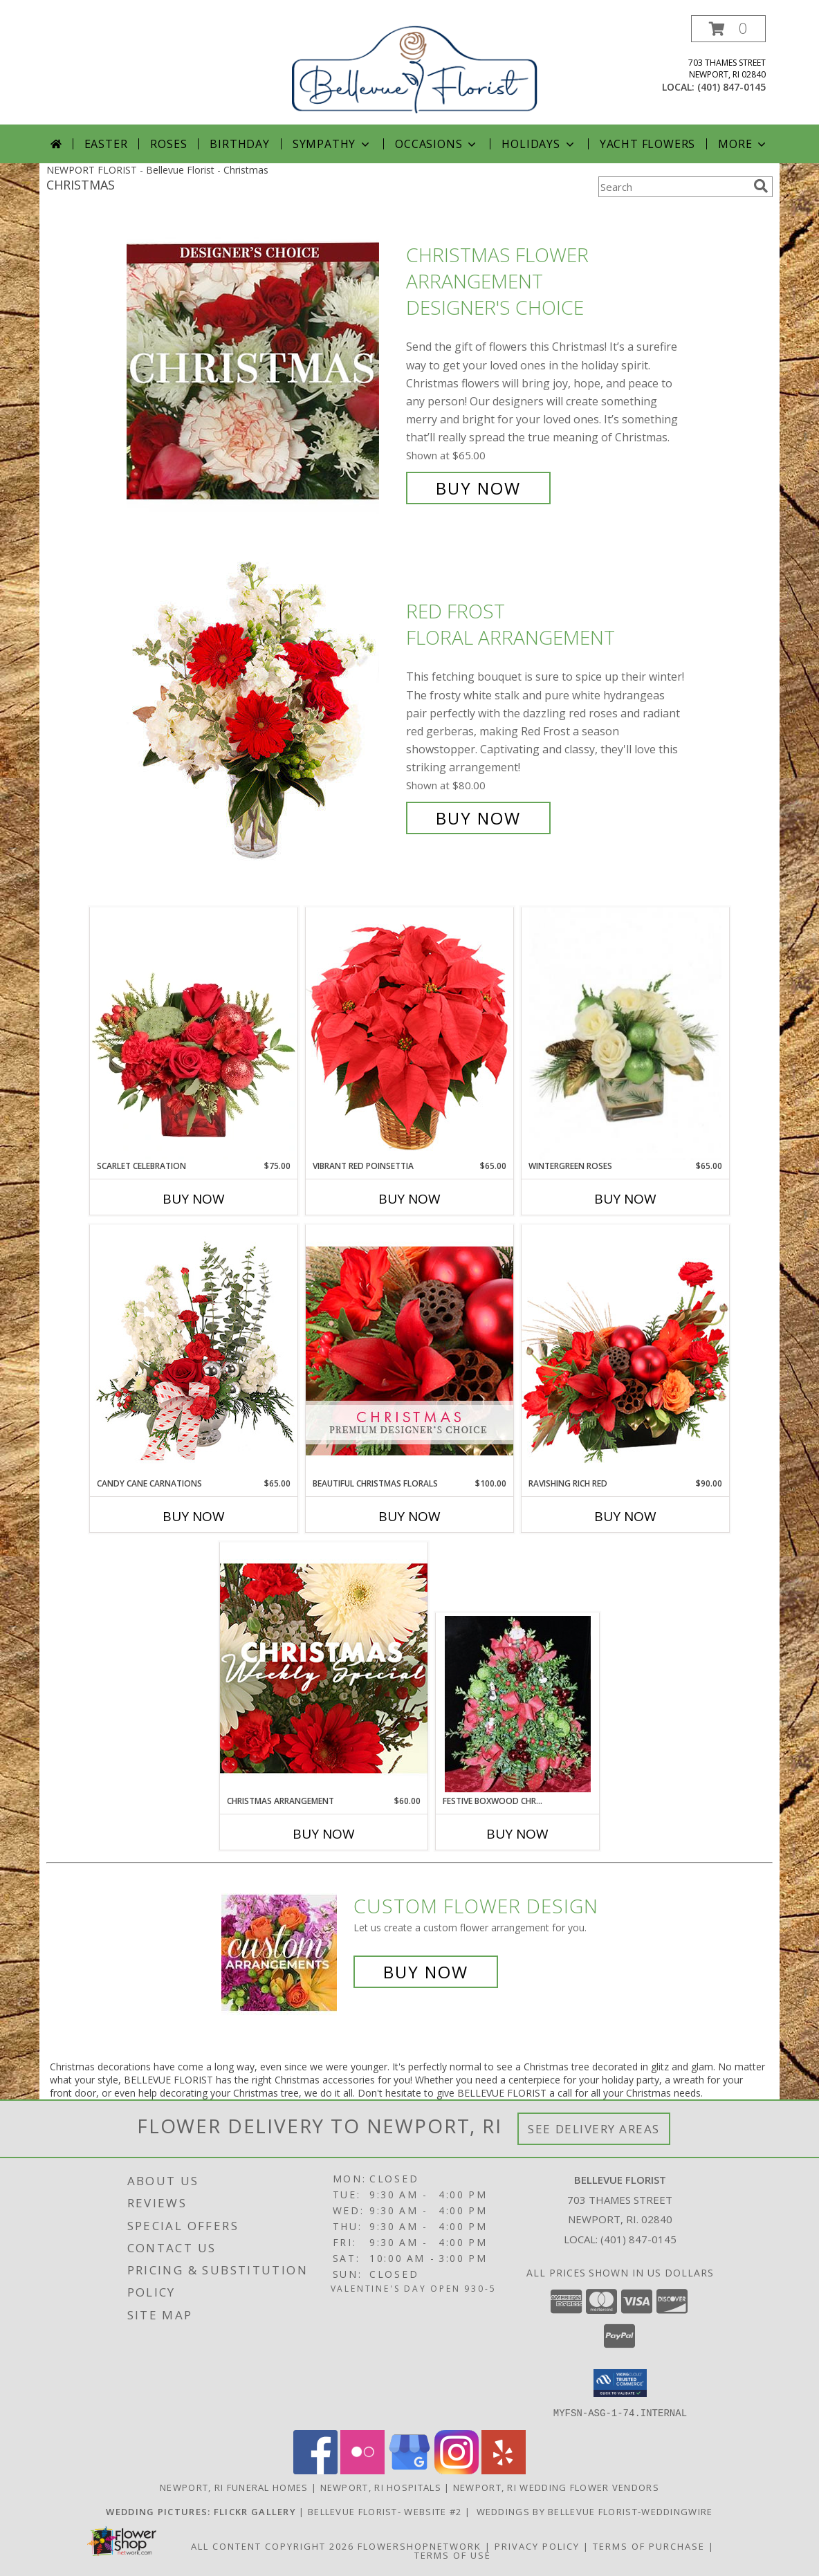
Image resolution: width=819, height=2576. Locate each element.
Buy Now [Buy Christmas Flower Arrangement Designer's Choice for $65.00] (478, 488)
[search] (761, 186)
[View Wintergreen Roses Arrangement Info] (625, 1034)
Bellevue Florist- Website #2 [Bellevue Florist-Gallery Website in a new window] (386, 2511)
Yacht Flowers (647, 143)
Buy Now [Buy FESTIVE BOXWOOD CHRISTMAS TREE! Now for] (517, 1834)
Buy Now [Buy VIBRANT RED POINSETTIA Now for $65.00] (409, 1199)
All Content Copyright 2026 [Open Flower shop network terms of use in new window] (272, 2545)
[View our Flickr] (362, 2469)
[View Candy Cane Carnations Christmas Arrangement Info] (193, 1351)
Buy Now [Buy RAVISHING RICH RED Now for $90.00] (625, 1516)
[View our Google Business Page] (409, 2469)
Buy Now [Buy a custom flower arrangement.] (425, 1971)
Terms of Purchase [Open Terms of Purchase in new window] (649, 2545)
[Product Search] (673, 186)
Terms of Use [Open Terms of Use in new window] (452, 2554)
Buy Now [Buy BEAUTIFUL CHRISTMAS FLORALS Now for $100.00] (409, 1516)
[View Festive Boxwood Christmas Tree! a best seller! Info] (518, 1704)
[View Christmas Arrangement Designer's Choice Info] (323, 1668)
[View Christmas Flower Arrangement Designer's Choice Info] (263, 371)
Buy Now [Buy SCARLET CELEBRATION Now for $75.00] (194, 1199)
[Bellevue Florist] (414, 67)
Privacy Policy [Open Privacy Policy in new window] (537, 2545)
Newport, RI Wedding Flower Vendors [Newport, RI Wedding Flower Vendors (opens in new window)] (556, 2487)
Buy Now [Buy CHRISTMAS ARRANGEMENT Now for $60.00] (324, 1834)
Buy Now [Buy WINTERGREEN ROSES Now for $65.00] (625, 1199)
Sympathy (332, 143)
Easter (106, 143)
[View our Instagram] (456, 2469)
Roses (168, 143)
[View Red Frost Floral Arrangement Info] (263, 714)
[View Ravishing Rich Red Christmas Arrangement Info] (625, 1350)
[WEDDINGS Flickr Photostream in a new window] (202, 2511)
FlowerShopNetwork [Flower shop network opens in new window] (419, 2545)
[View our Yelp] (503, 2469)
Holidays (538, 143)
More (743, 143)
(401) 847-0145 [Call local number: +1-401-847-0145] (731, 86)
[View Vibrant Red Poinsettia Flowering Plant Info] (409, 1033)
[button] (728, 28)
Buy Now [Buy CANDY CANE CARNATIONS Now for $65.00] (194, 1516)
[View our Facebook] (315, 2469)
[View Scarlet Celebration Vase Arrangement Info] (193, 1033)
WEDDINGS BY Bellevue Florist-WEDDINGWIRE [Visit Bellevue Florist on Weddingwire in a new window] (592, 2511)
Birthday (239, 143)
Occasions (437, 143)
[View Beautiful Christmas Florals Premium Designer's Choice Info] (409, 1350)
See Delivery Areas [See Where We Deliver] (594, 2129)
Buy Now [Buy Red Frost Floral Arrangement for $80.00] (478, 818)
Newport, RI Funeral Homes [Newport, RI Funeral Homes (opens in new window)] (234, 2487)
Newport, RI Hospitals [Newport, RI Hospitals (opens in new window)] (380, 2487)
